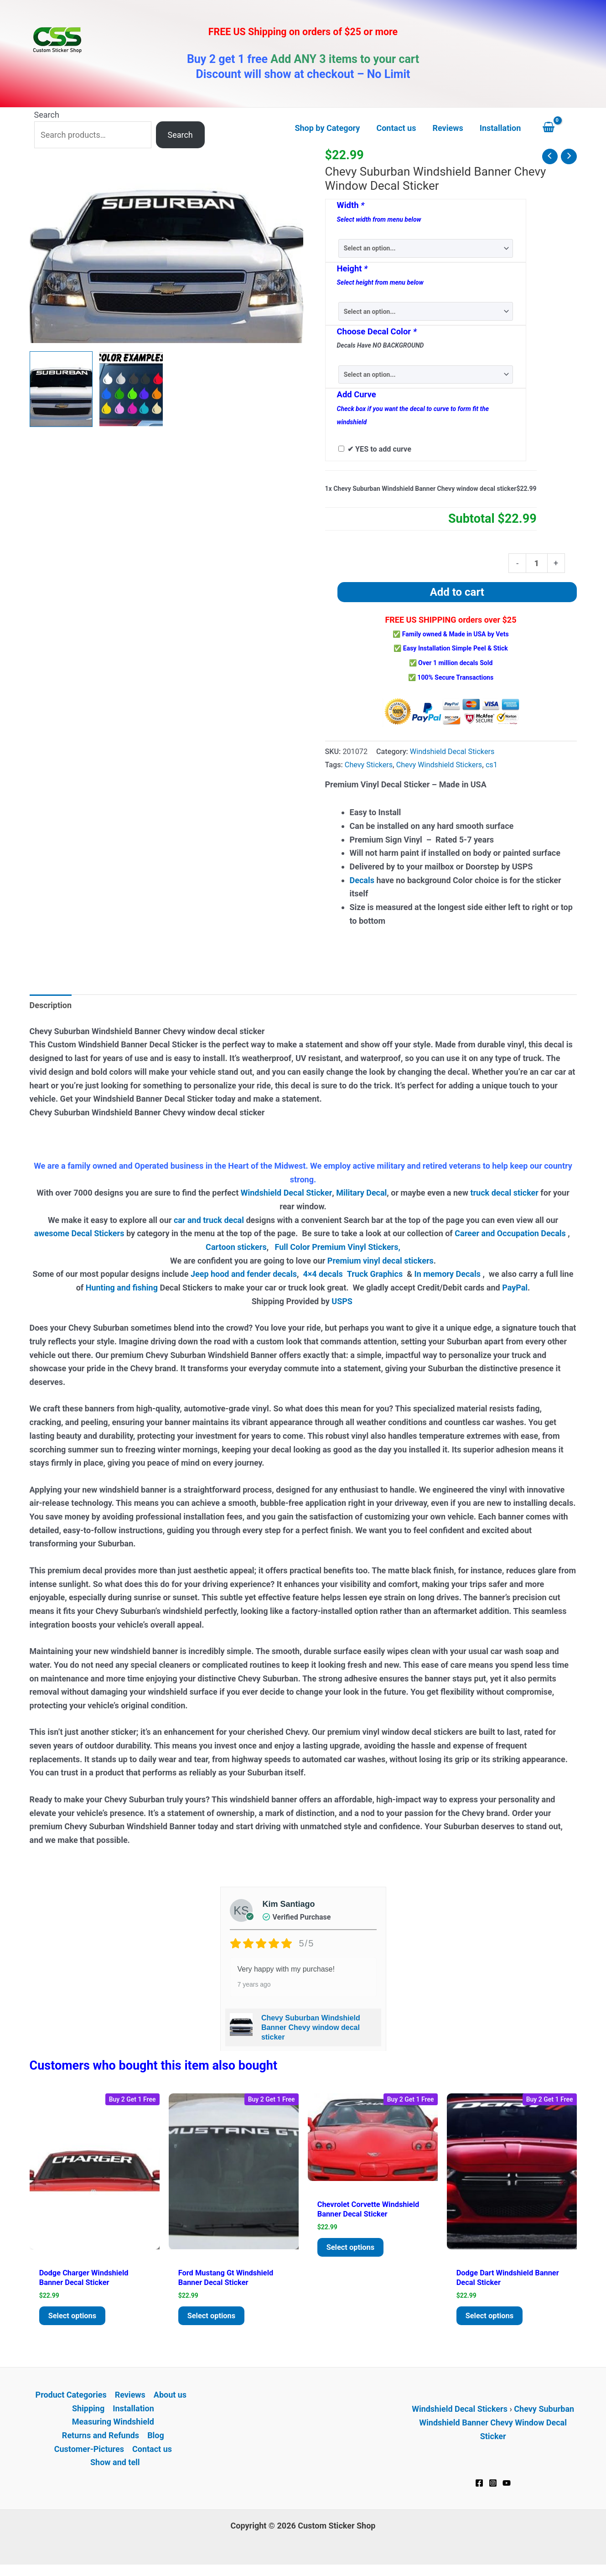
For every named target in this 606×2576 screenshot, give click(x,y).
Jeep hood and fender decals (244, 1274)
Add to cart (457, 592)
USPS (342, 1301)
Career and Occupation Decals (510, 1233)
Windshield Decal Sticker (286, 1192)
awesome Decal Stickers (79, 1233)
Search (46, 115)
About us (170, 2399)
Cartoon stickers (236, 1247)
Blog (155, 2440)
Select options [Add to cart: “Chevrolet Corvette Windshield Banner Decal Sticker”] (352, 2261)
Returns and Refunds (100, 2440)
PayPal (515, 1287)
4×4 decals (323, 1274)
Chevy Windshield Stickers (439, 764)
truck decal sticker (504, 1192)
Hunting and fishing (122, 1287)
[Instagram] (493, 2488)
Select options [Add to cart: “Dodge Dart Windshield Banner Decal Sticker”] (492, 2319)
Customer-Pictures (89, 2453)
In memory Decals (448, 1274)
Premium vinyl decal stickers (380, 1260)
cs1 (491, 764)
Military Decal (361, 1192)
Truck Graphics (375, 1274)
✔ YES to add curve (379, 449)
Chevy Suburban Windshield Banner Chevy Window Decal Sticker (496, 2427)
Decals (362, 880)
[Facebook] (479, 2488)
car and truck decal (209, 1220)
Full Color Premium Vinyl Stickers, (337, 1247)
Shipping (88, 2413)
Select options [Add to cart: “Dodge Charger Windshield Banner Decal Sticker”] (74, 2319)
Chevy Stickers (369, 764)
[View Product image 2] (131, 389)
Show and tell (115, 2467)
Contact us (152, 2453)
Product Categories (70, 2399)
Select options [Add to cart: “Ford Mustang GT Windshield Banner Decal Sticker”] (213, 2319)
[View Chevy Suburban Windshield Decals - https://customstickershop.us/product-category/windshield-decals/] (61, 389)
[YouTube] (506, 2488)
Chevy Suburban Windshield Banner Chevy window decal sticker (310, 2027)
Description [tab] (51, 1005)
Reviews (130, 2399)
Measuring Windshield (113, 2426)
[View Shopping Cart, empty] (557, 128)
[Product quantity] (536, 562)
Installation (133, 2413)
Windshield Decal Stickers (452, 751)
